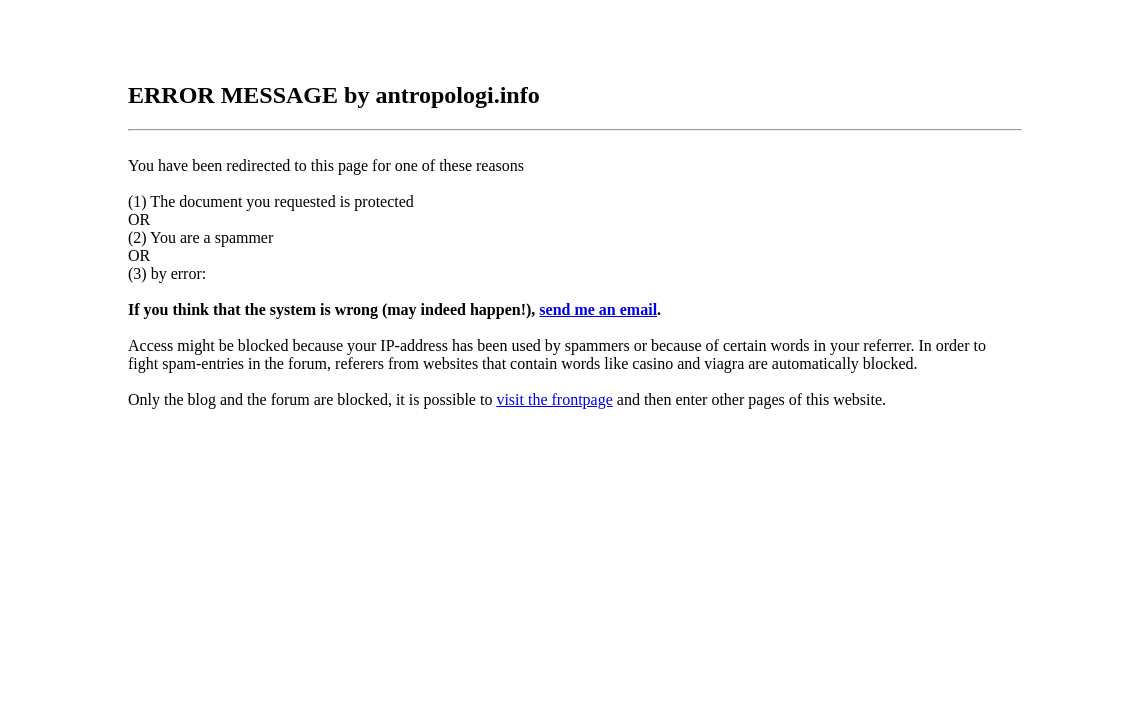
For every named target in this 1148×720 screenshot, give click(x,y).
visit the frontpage (554, 399)
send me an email (598, 309)
